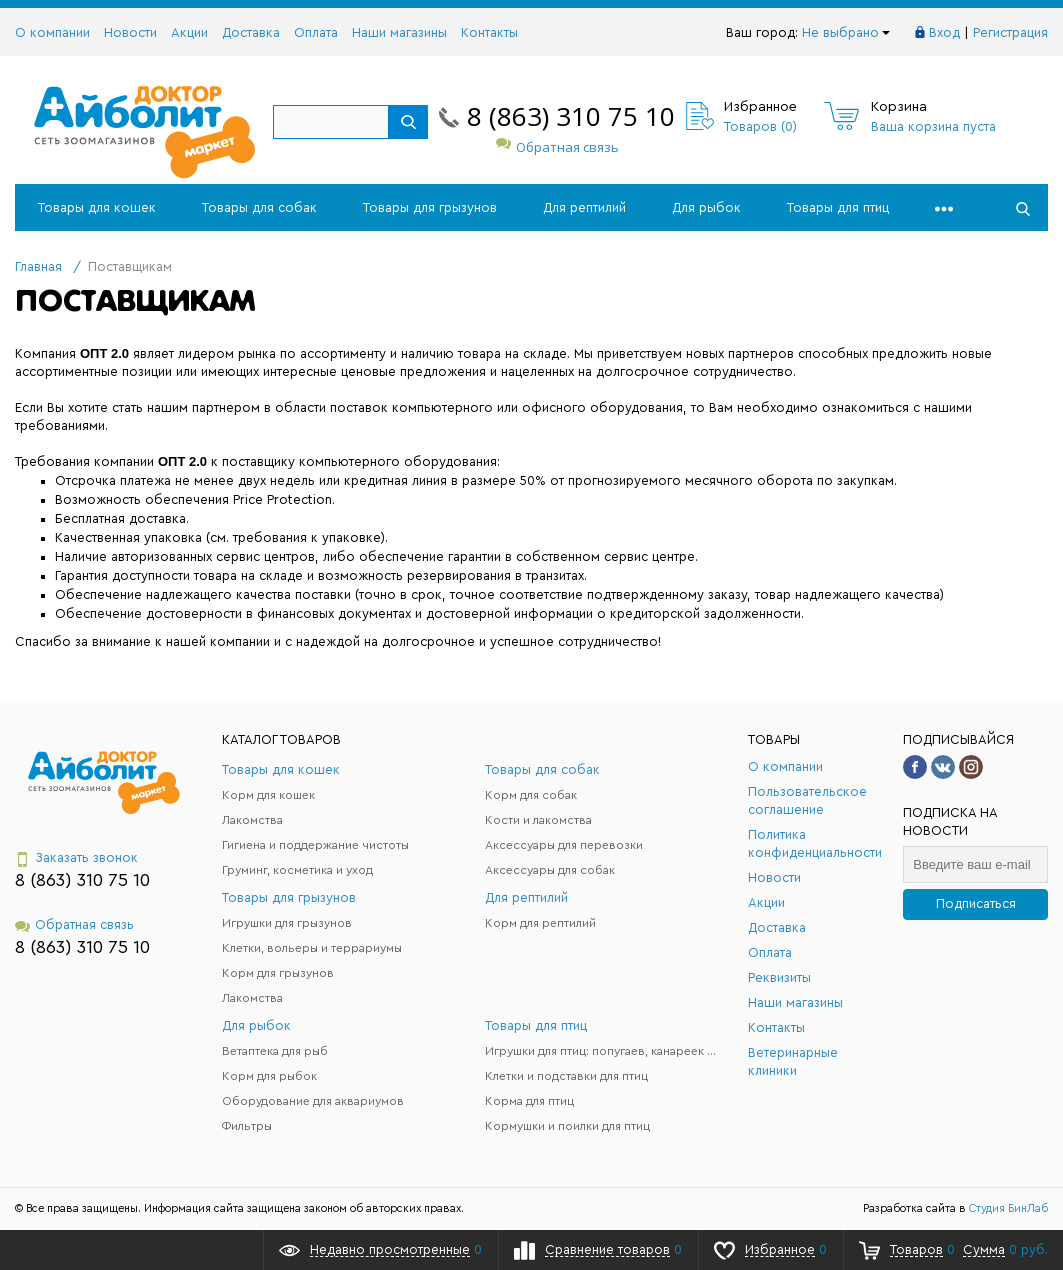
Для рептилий (584, 207)
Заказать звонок (76, 858)
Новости (130, 32)
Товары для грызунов (430, 207)
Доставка (251, 32)
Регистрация (1010, 32)
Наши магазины (399, 32)
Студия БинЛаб (1008, 1208)
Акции (189, 32)
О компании (52, 32)
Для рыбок (706, 207)
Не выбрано (846, 32)
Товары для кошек (97, 207)
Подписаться (976, 903)
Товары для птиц (838, 207)
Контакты (489, 32)
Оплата (316, 32)
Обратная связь (557, 147)
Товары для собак (259, 207)
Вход (944, 32)
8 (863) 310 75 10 (571, 116)
